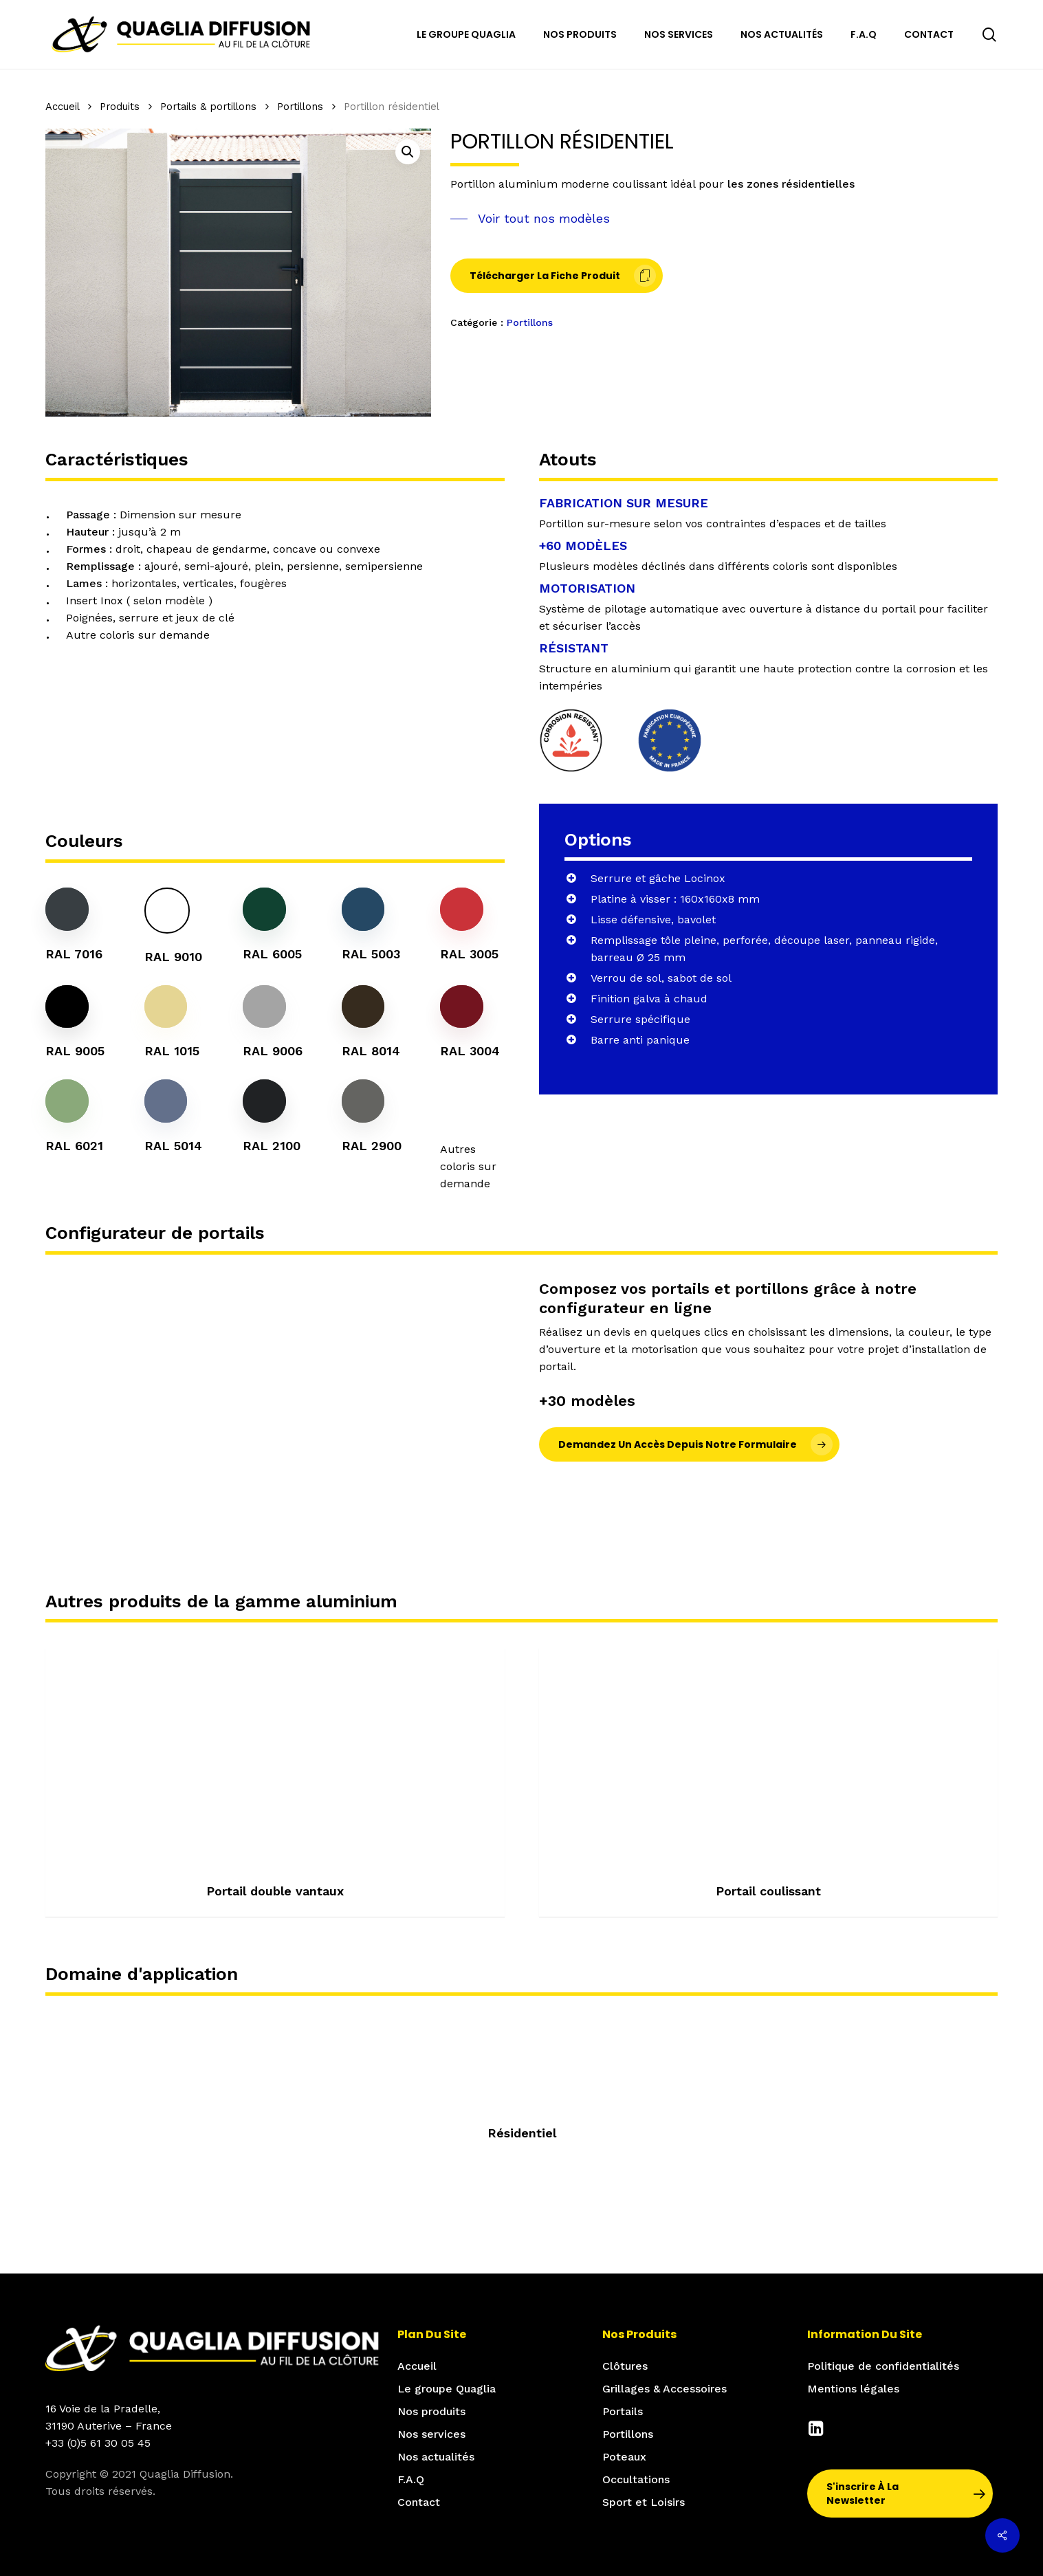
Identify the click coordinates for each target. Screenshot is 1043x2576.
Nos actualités (435, 2456)
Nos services (431, 2434)
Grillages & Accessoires (664, 2388)
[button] (407, 152)
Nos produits (431, 2411)
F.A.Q (410, 2479)
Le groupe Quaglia (446, 2388)
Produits (120, 106)
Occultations (636, 2479)
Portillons (300, 106)
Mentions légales (853, 2388)
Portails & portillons (208, 106)
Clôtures (625, 2366)
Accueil (62, 106)
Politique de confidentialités (883, 2366)
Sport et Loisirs (643, 2502)
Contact (418, 2502)
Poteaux (624, 2456)
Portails (622, 2411)
